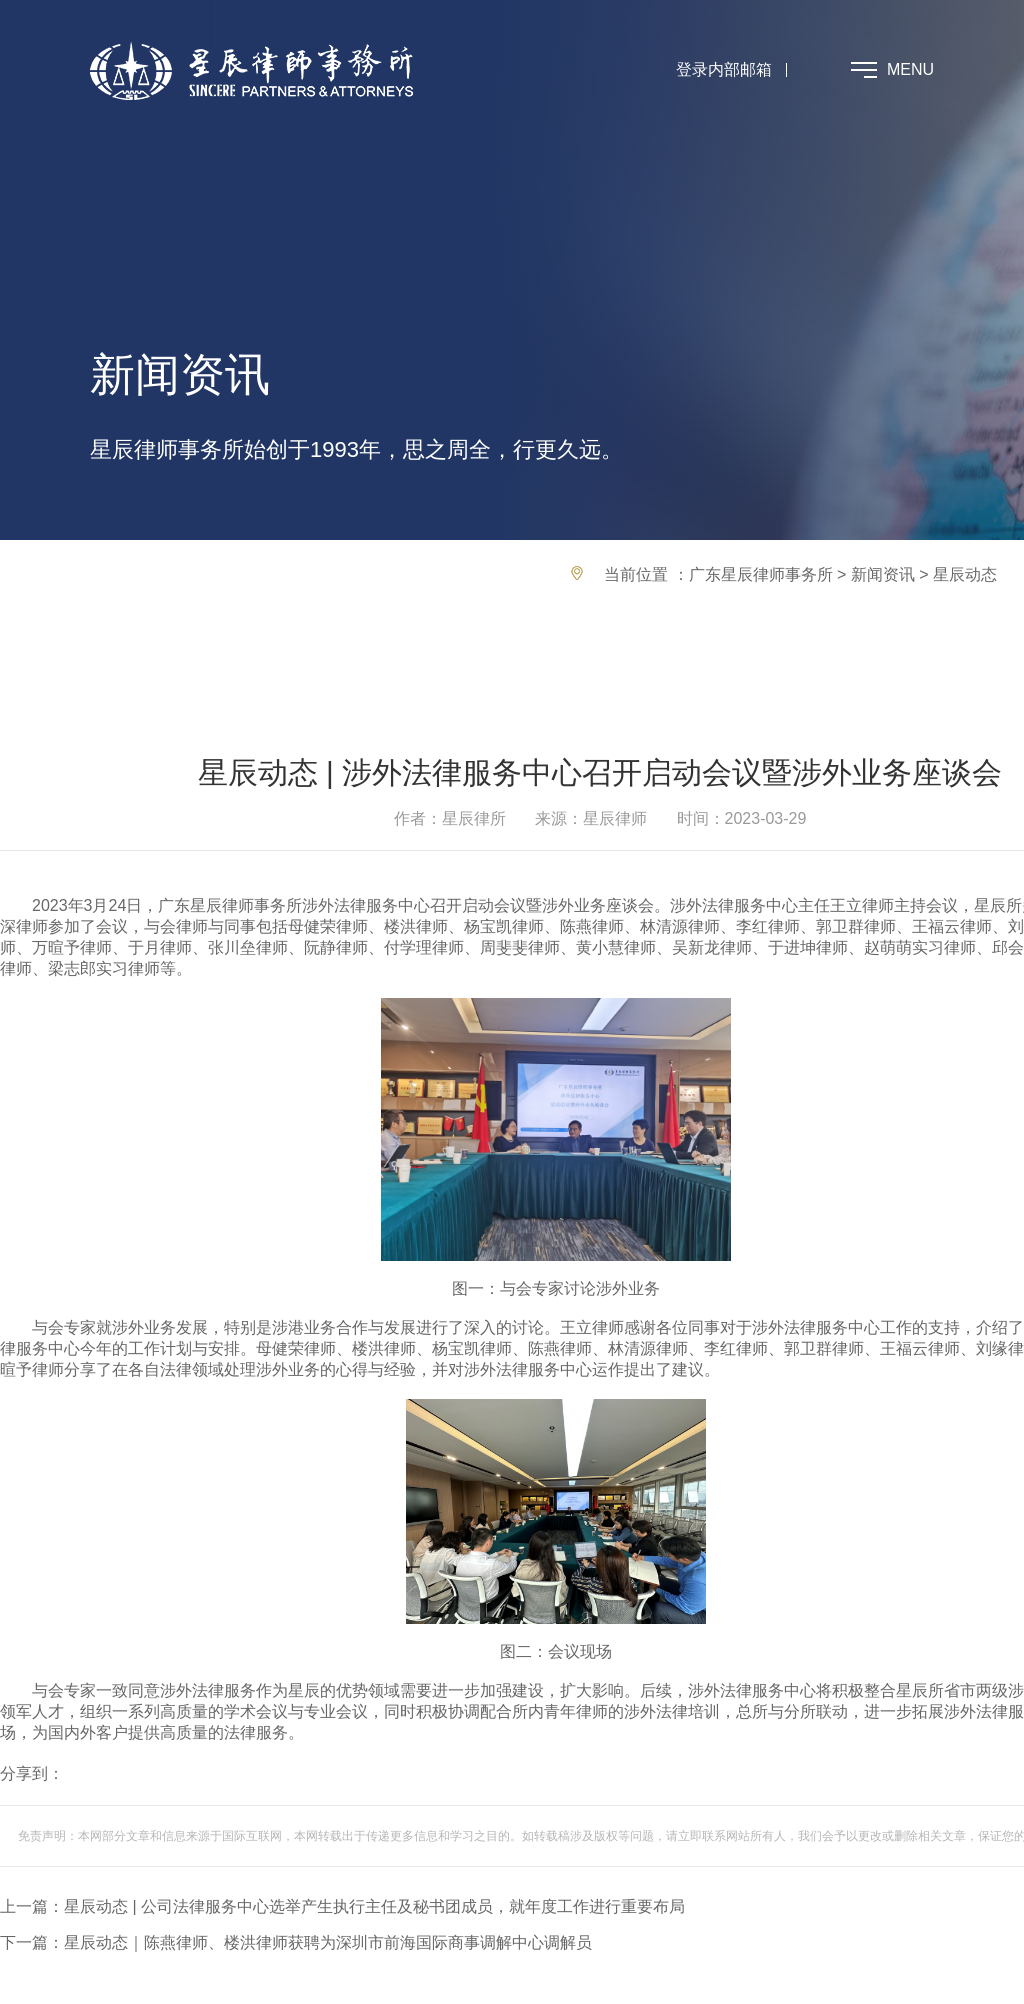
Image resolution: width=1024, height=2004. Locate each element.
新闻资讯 (883, 574)
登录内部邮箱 (724, 69)
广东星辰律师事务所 (761, 574)
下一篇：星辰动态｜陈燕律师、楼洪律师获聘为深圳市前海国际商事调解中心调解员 (296, 1942)
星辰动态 (965, 574)
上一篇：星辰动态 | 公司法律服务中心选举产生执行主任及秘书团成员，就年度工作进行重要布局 (342, 1906)
